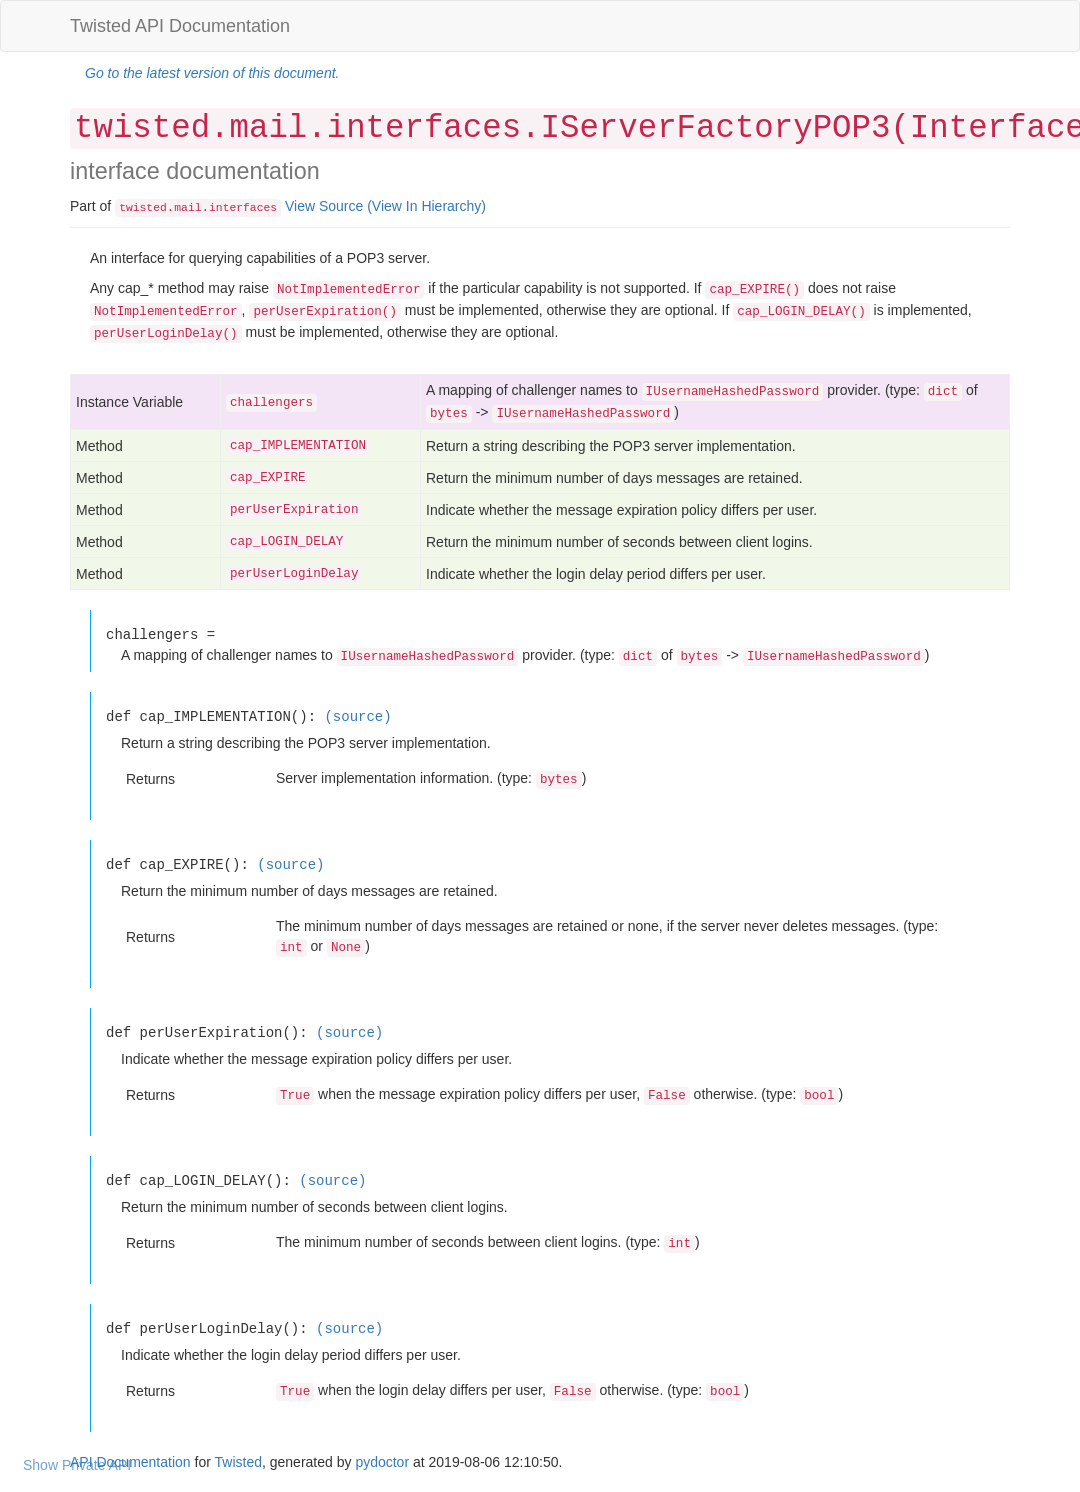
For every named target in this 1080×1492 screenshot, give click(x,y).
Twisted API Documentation (180, 26)
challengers (271, 403)
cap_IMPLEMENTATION (298, 446)
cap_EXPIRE (268, 478)
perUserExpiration (294, 510)
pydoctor (382, 1462)
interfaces (243, 208)
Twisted (238, 1462)
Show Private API (77, 1465)
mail (187, 208)
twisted (143, 208)
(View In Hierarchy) (426, 206)
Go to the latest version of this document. (212, 73)
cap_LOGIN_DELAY (286, 542)
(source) (357, 716)
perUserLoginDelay (294, 574)
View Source (324, 206)
